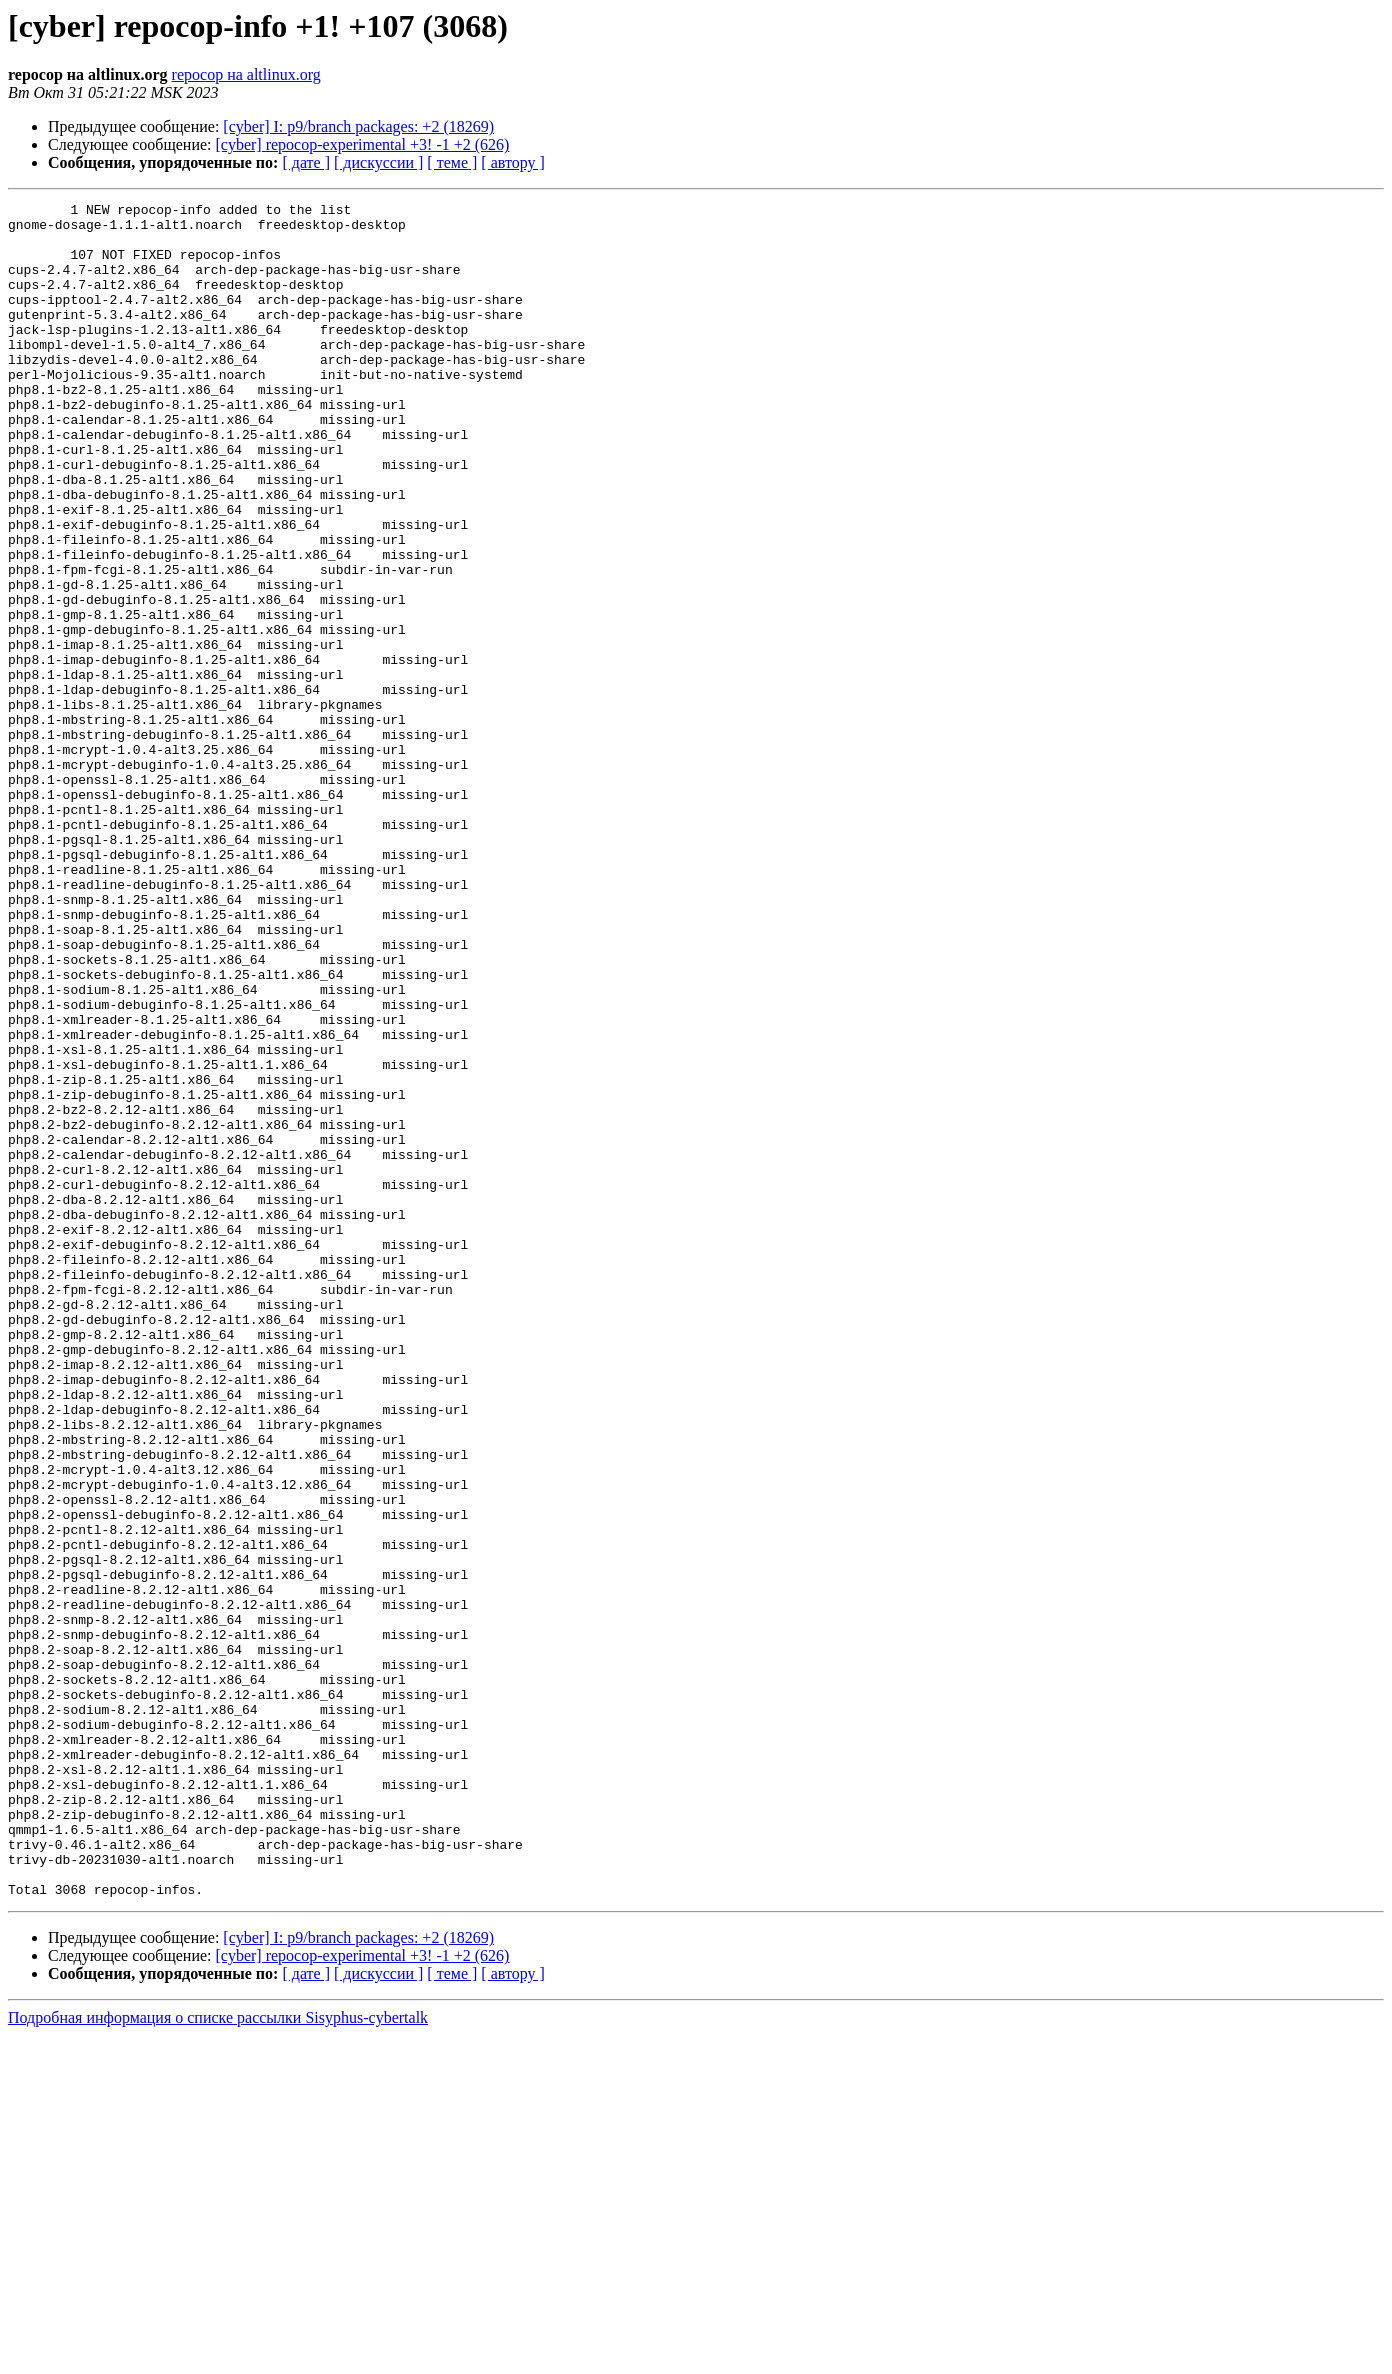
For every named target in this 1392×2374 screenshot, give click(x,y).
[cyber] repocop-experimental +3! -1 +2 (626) (363, 144)
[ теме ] (452, 162)
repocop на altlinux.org (246, 74)
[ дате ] (306, 162)
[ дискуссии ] (378, 162)
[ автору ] (512, 162)
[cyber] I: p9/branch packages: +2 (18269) (358, 126)
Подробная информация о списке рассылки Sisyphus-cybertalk (218, 2356)
